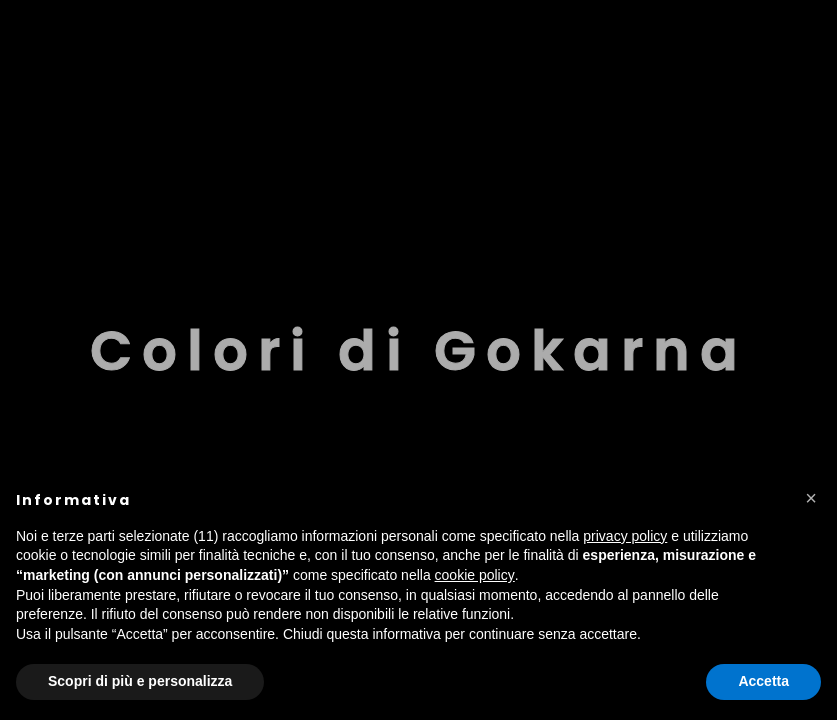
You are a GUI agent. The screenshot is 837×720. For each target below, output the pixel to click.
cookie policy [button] (475, 575)
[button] (811, 498)
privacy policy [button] (625, 536)
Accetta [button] (763, 681)
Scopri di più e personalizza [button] (140, 681)
